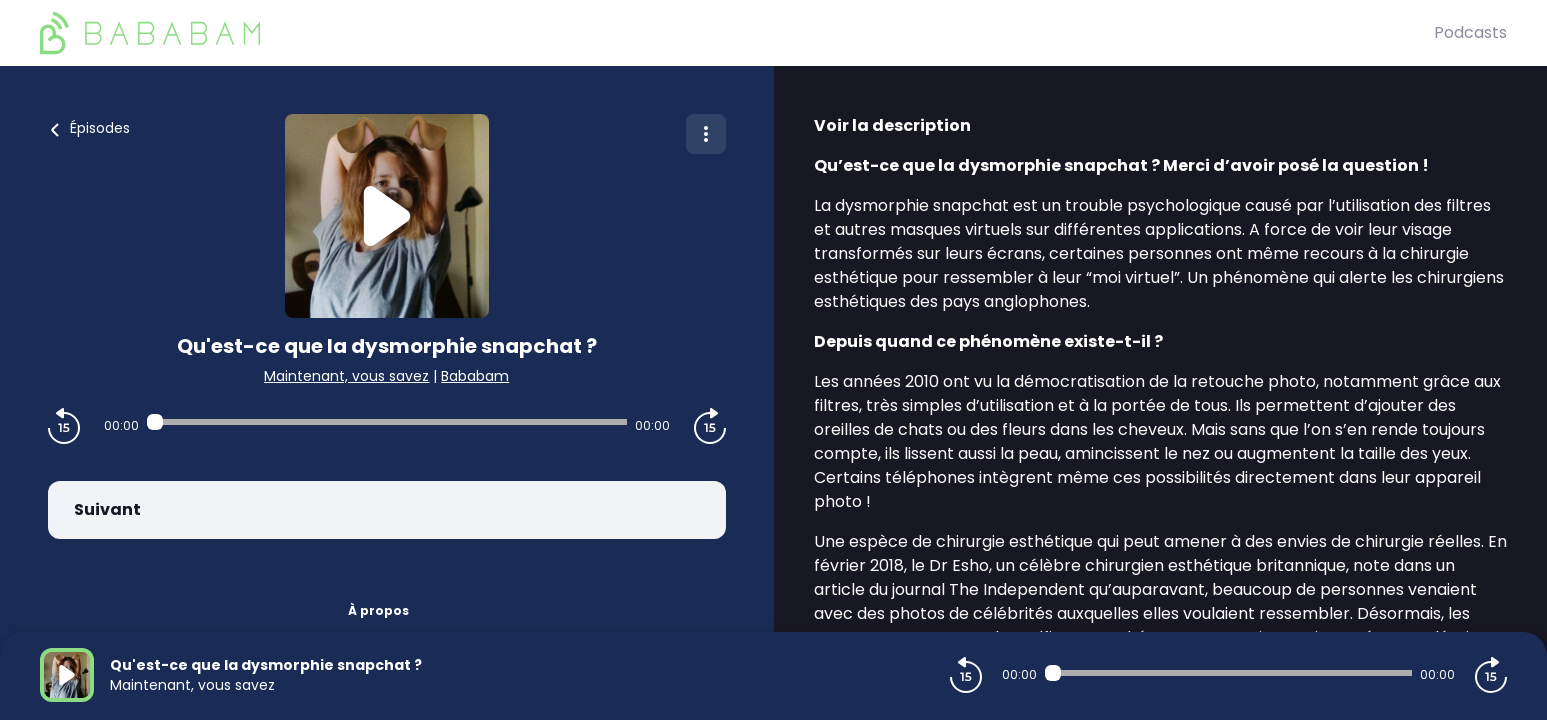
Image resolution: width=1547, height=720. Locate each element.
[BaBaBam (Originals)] (737, 33)
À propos (378, 610)
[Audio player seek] (387, 422)
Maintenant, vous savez (346, 376)
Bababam (475, 376)
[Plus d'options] (706, 134)
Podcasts (1470, 32)
